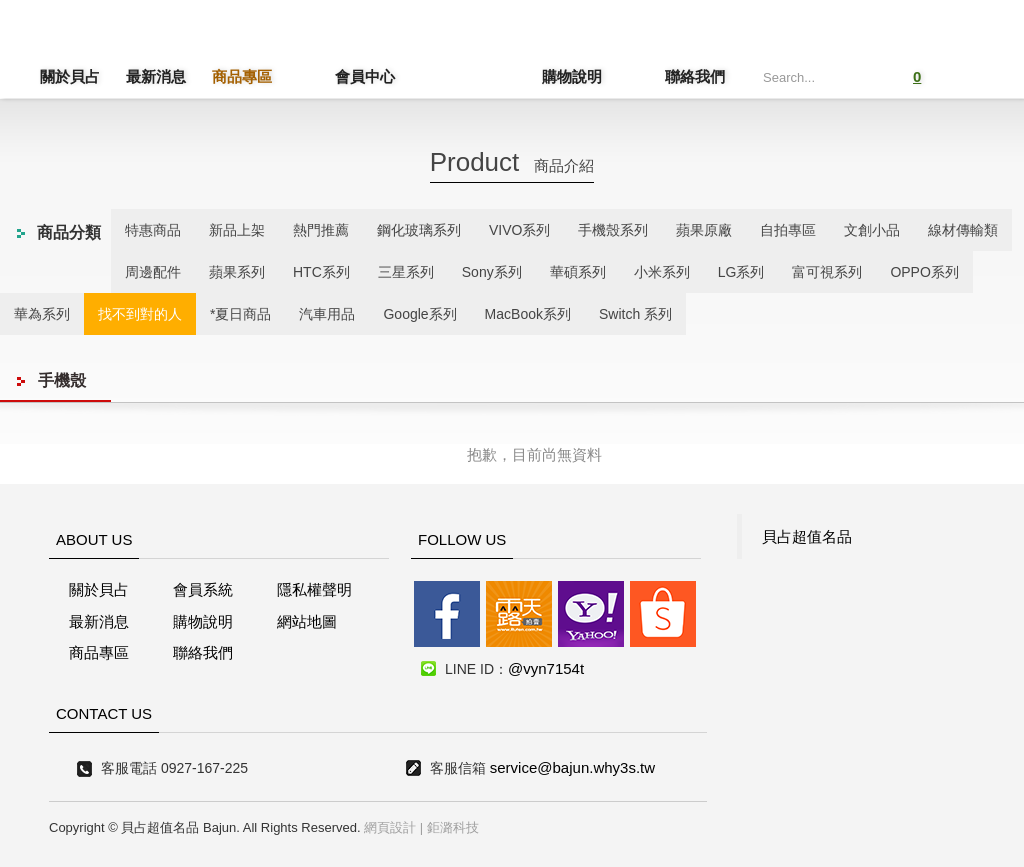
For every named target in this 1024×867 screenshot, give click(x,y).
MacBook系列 (528, 314)
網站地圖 (307, 621)
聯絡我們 (695, 76)
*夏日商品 (240, 314)
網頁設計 (390, 827)
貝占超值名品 (807, 536)
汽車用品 (327, 314)
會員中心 (328, 76)
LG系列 (741, 272)
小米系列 (662, 272)
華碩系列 (578, 272)
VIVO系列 (519, 230)
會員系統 (203, 589)
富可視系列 (827, 272)
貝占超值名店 (477, 55)
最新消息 (156, 76)
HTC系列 (321, 272)
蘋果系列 (237, 272)
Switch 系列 (635, 314)
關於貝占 (70, 76)
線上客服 (43, 384)
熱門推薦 (321, 230)
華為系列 (42, 314)
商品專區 (242, 76)
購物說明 (609, 76)
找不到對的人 (140, 314)
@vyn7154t (546, 668)
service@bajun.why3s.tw (572, 767)
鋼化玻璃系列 (419, 230)
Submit (854, 74)
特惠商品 (153, 230)
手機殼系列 (613, 230)
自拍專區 (788, 230)
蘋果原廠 (704, 230)
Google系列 (419, 314)
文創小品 (872, 230)
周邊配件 (153, 272)
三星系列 (406, 272)
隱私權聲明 (314, 589)
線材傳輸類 (963, 230)
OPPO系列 (924, 272)
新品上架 (237, 230)
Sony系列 (492, 272)
